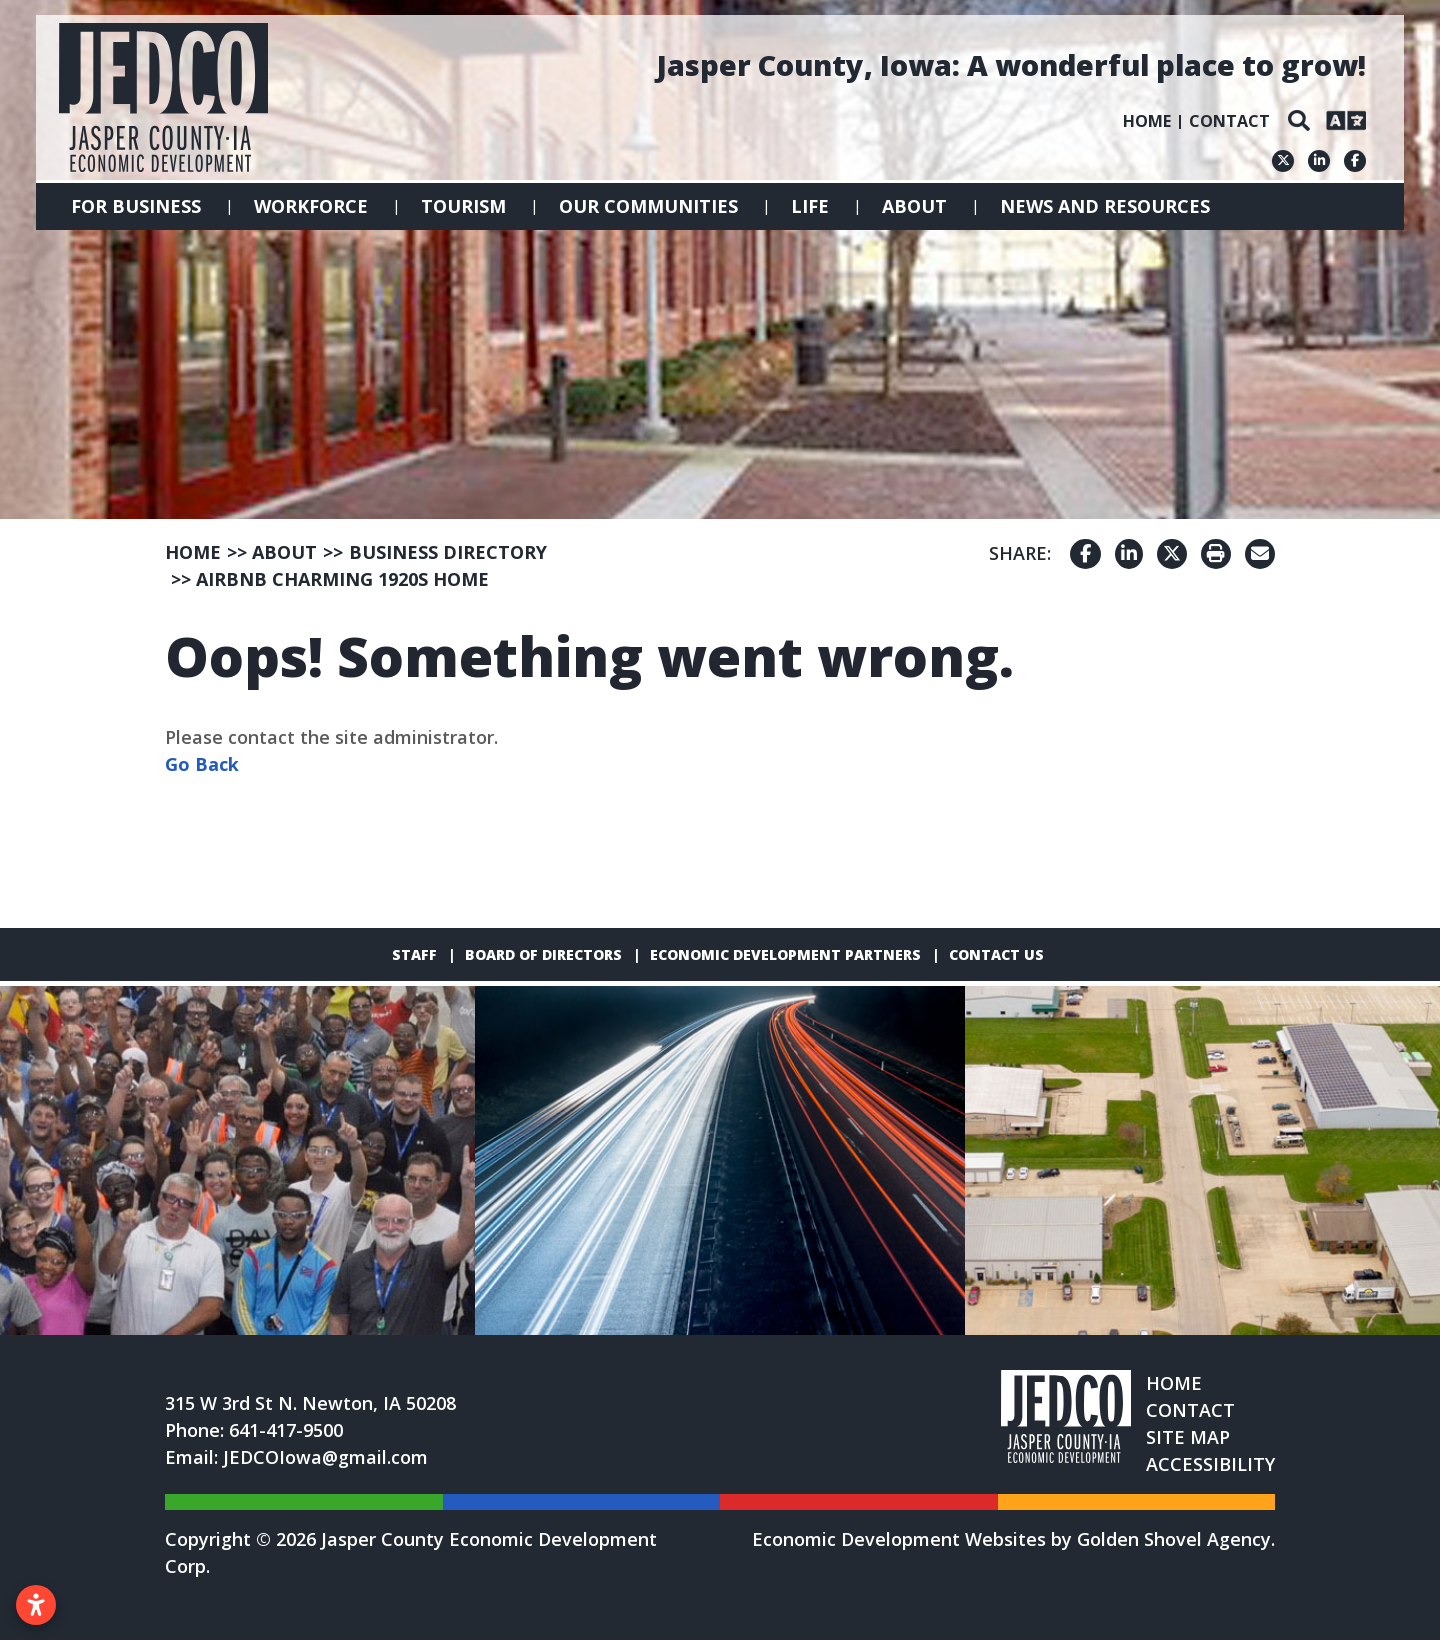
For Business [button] (136, 206)
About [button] (914, 206)
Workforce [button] (311, 206)
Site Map (1188, 1438)
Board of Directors (543, 954)
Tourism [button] (463, 206)
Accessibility (1210, 1465)
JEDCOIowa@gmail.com (325, 1458)
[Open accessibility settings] (36, 1605)
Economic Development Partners (785, 954)
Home (1147, 121)
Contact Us (996, 954)
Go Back (202, 764)
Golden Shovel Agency (1174, 1540)
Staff (414, 954)
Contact (1229, 121)
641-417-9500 (286, 1431)
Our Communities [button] (648, 206)
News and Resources (1105, 206)
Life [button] (810, 206)
